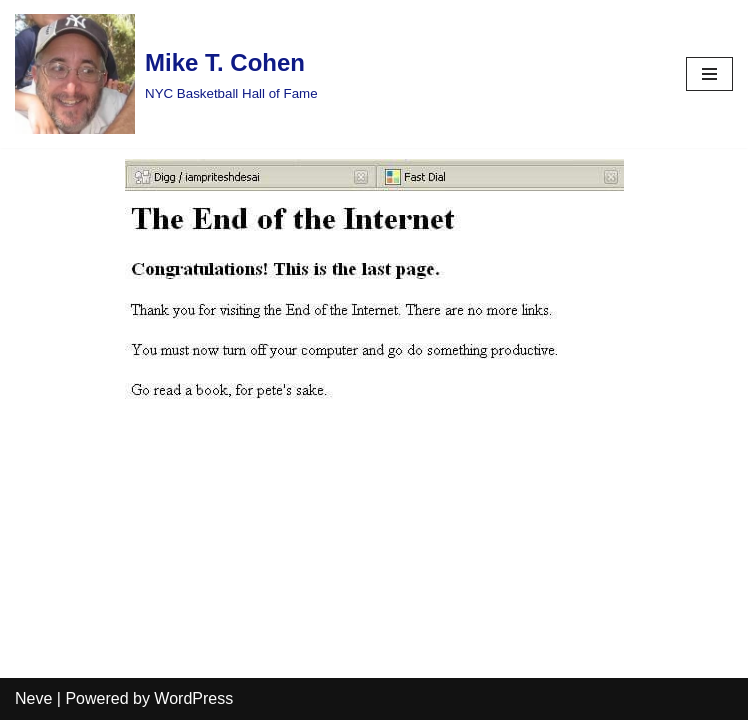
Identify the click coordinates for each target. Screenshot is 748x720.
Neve (33, 698)
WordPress (193, 698)
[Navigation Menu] (709, 74)
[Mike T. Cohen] (166, 74)
